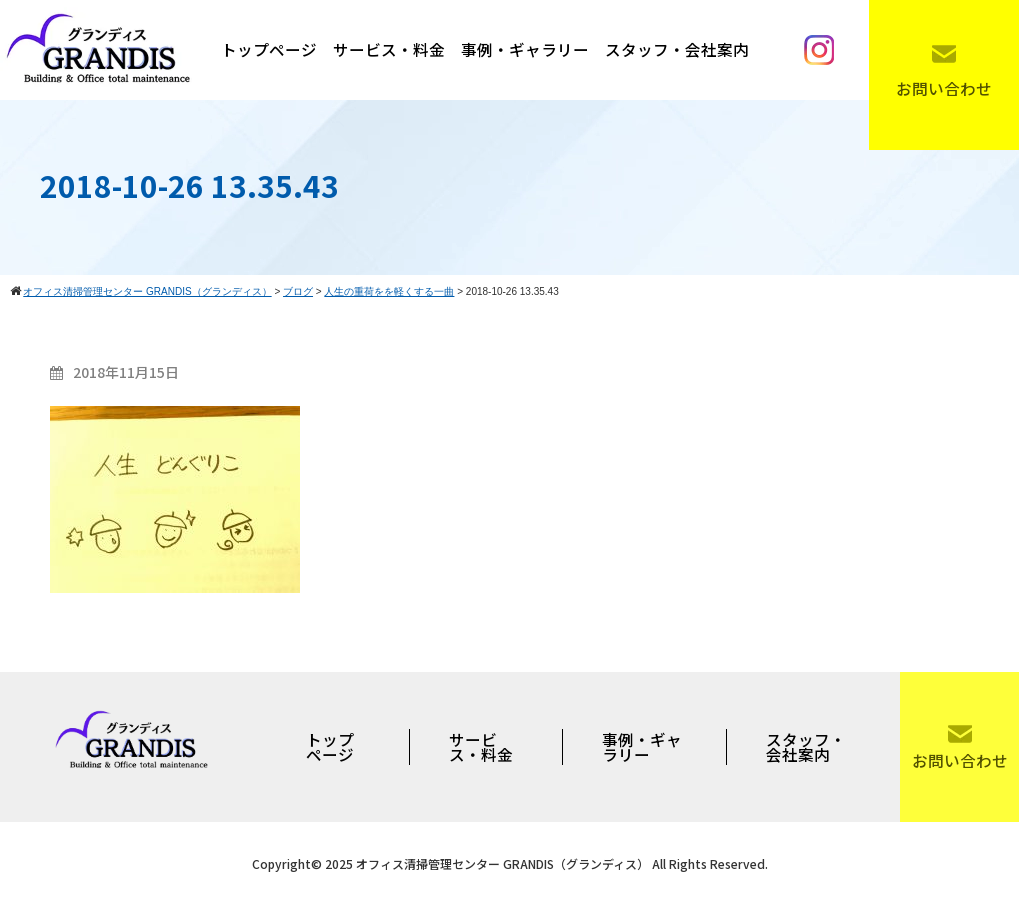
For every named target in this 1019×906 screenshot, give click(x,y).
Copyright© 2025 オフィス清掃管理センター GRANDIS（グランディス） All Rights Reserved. (510, 863)
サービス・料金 (389, 49)
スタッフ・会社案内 (677, 49)
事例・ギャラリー (525, 49)
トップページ (269, 49)
